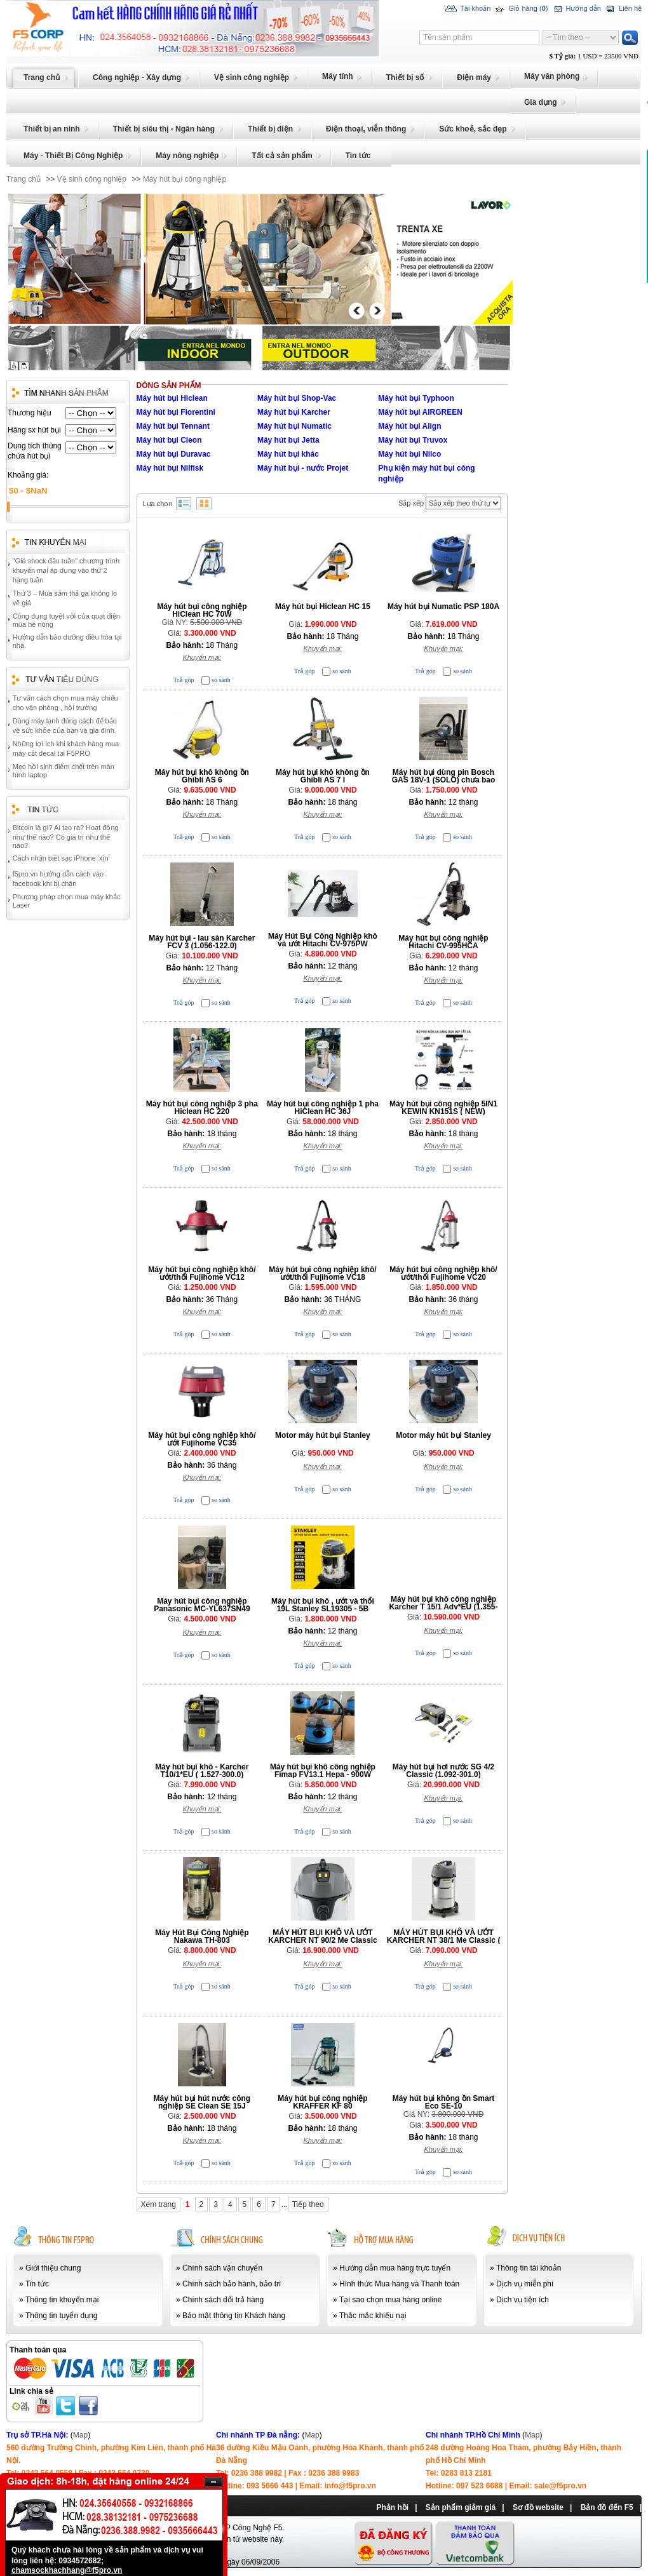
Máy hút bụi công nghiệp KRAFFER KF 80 (322, 2102)
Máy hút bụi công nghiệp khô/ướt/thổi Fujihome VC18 (322, 1273)
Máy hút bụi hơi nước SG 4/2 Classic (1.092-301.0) (443, 1770)
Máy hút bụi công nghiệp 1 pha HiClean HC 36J (323, 1107)
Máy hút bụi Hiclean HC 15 (322, 606)
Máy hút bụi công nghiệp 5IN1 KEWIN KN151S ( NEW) (443, 1107)
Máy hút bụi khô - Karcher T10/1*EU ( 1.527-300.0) (201, 1770)
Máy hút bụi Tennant (173, 426)
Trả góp (183, 679)
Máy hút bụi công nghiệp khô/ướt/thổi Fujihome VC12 (201, 1273)
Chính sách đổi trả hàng (223, 2299)
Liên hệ (623, 9)
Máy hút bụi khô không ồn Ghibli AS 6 (202, 776)
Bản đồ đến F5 (607, 2507)
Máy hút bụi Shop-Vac (296, 398)
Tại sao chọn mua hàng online (390, 2299)
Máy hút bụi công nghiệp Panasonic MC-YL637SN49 (202, 1605)
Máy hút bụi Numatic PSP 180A (443, 606)
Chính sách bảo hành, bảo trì (231, 2283)
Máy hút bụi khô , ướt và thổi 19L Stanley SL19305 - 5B (322, 1605)
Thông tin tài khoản (528, 2268)
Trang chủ (23, 179)
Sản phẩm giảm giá (461, 2507)
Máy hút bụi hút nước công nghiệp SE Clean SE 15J (202, 2102)
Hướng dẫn (576, 9)
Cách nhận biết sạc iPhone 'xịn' (61, 858)
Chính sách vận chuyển (222, 2268)
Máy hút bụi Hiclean (172, 398)
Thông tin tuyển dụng (61, 2315)
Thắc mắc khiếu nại (372, 2315)
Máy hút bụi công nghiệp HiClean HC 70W (201, 610)
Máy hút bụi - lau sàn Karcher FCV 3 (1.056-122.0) (202, 942)
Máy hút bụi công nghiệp (184, 179)
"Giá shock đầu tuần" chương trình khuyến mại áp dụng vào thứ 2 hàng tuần (66, 570)
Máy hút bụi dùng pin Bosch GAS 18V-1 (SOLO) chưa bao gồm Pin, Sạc (444, 780)
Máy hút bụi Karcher (293, 412)
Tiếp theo (308, 2204)
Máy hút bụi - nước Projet (302, 468)
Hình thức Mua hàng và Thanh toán (399, 2283)
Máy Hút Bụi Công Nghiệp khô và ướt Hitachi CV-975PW (322, 940)
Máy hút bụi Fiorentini (176, 412)
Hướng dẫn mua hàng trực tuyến (394, 2268)
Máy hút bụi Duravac (174, 454)
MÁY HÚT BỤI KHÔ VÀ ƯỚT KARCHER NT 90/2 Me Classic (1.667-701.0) (322, 1940)
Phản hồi (392, 2507)
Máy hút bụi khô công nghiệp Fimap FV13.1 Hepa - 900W (322, 1770)
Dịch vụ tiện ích (522, 2299)
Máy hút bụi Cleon (169, 440)
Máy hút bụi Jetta (288, 440)
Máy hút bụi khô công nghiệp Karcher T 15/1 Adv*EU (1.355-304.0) (443, 1607)
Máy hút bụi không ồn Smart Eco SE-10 (444, 2102)
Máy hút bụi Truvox (412, 440)
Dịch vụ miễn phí (524, 2283)
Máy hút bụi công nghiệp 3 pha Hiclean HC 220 (202, 1107)
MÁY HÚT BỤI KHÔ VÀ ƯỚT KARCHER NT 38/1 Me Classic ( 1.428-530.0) (444, 1940)
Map (80, 2435)
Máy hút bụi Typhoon (416, 398)
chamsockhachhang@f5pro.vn (66, 2570)
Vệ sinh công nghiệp (91, 179)
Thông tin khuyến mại (61, 2299)
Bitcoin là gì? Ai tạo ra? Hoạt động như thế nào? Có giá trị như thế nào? (66, 836)
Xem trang (158, 2204)
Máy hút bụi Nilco (409, 454)
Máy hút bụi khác (288, 454)
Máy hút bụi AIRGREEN (420, 412)
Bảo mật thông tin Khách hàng (233, 2315)
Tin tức (37, 2283)
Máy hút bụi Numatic (294, 426)
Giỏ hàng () (521, 9)
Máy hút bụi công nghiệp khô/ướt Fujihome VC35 (201, 1439)
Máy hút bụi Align (409, 426)
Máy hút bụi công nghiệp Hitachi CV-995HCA (443, 942)
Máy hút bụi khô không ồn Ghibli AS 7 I (323, 776)
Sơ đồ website (538, 2507)
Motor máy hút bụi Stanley (322, 1435)
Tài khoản (467, 9)
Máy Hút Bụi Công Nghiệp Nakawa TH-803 (201, 1936)
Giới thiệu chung (53, 2268)
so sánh (221, 679)
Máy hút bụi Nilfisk (170, 468)
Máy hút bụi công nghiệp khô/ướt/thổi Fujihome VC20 (443, 1273)
